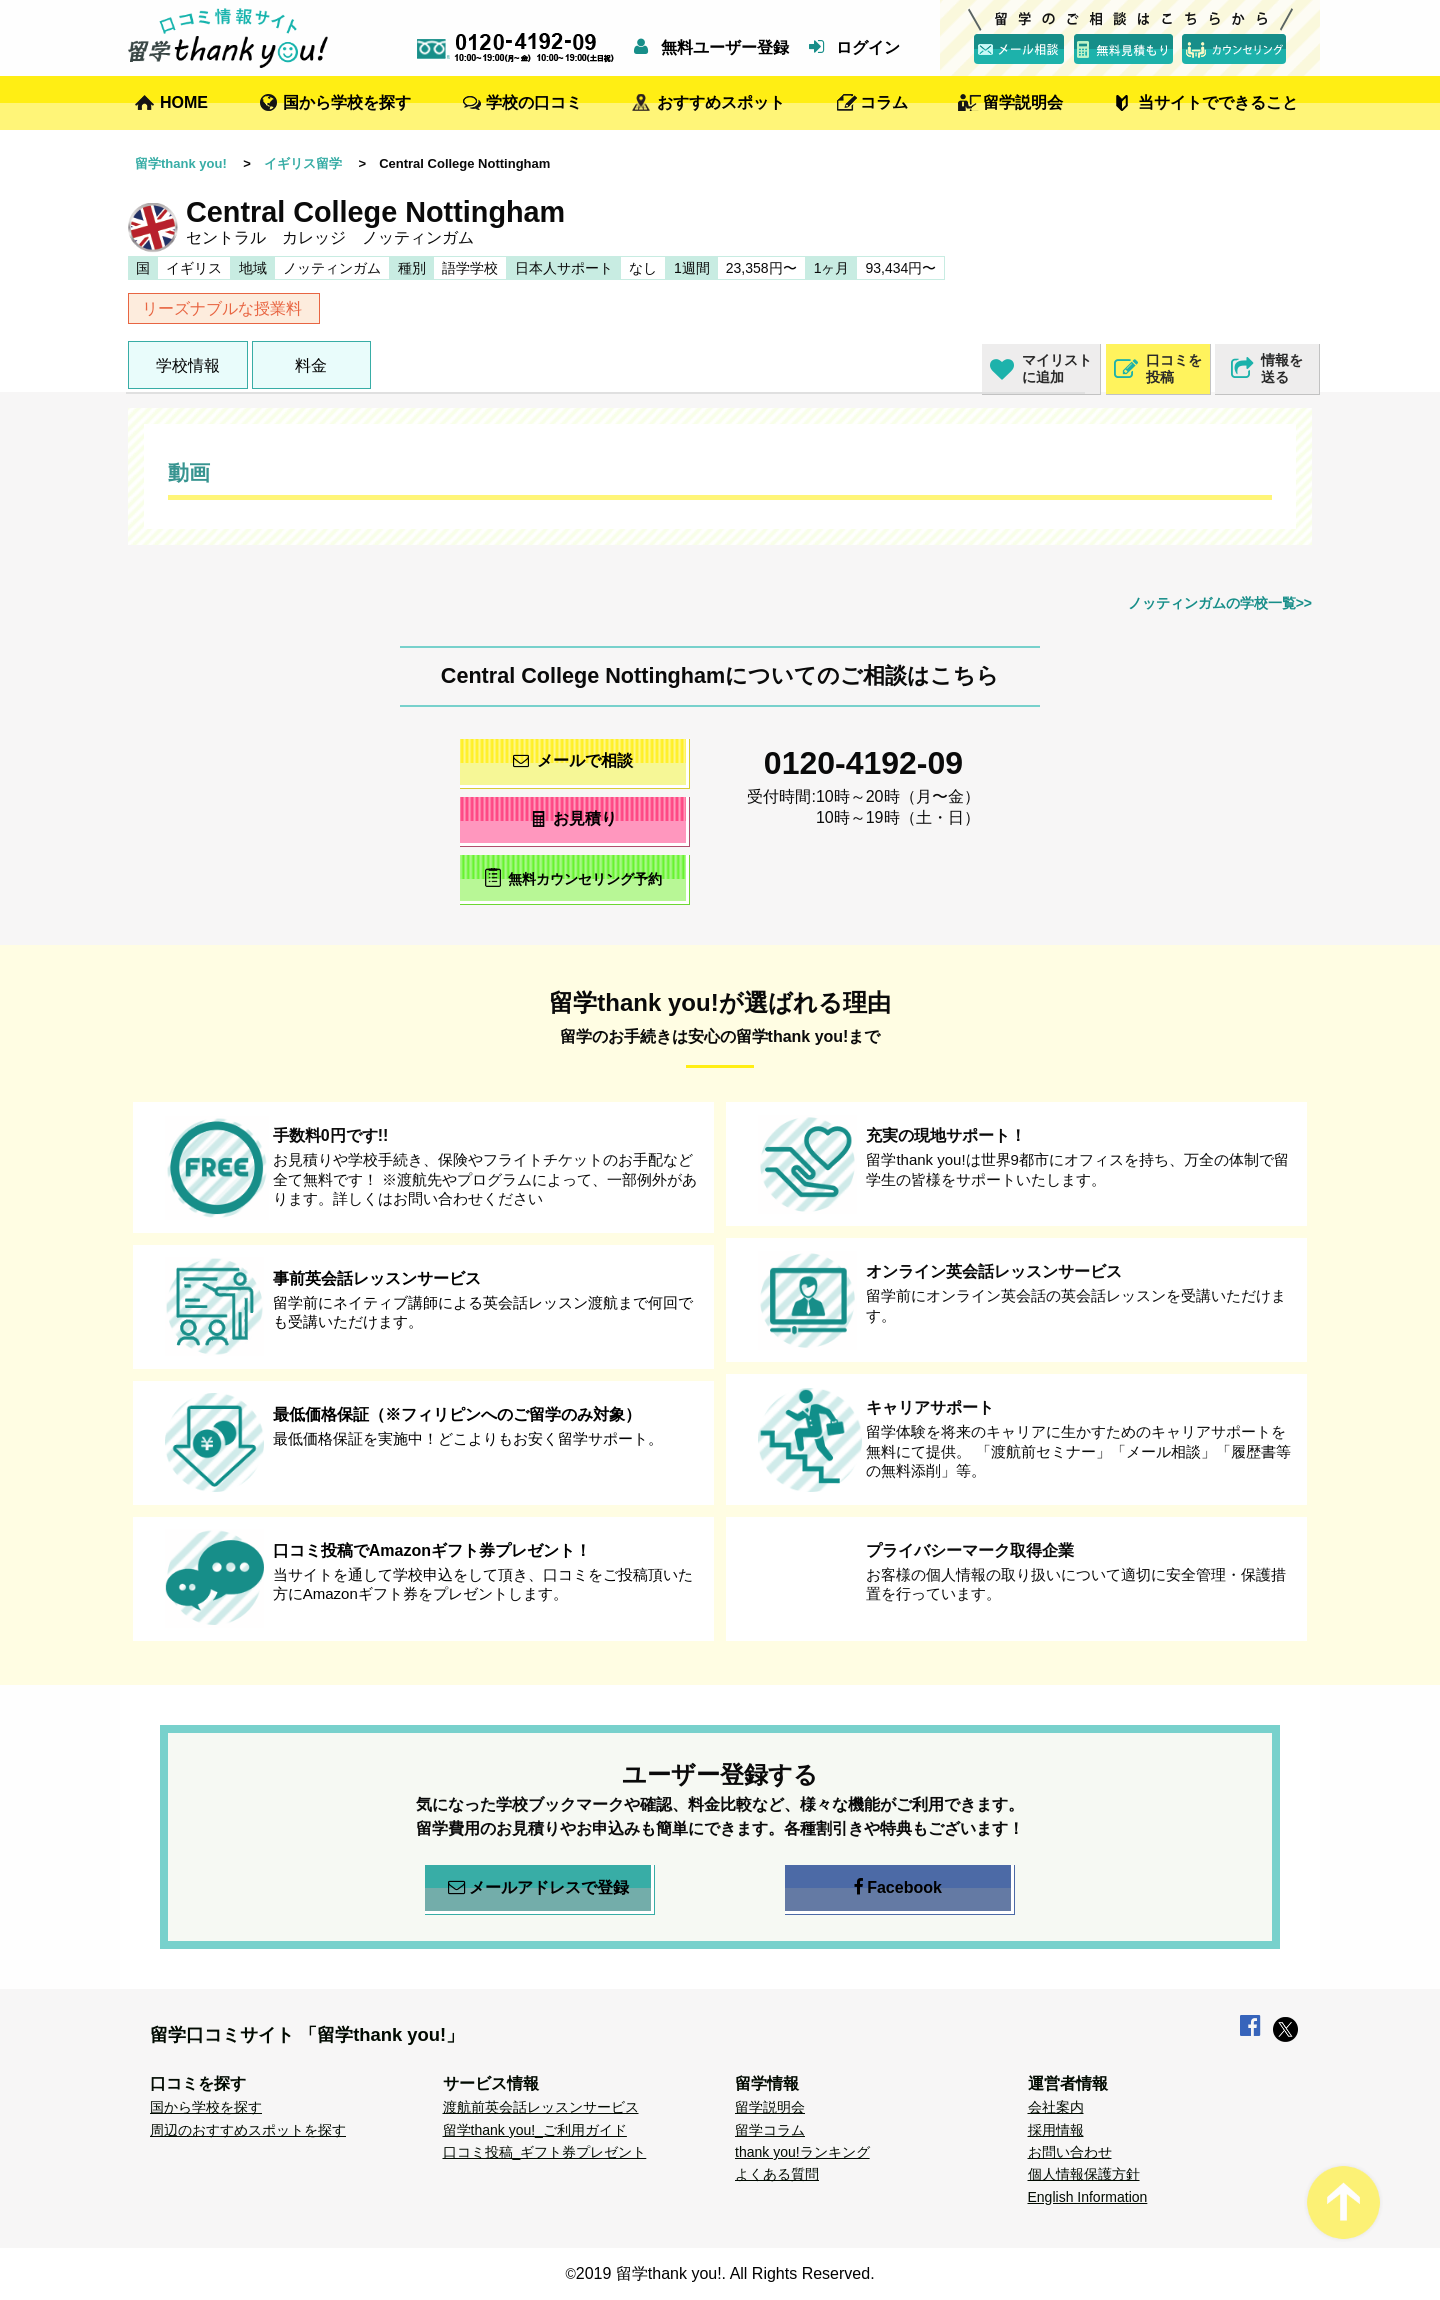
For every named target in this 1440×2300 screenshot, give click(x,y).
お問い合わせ (1070, 2152)
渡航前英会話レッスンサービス (541, 2107)
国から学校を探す (347, 102)
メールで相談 (573, 760)
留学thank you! (181, 163)
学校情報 (188, 365)
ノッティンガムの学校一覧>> (1220, 603)
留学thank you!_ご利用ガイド (535, 2130)
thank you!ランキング (802, 2152)
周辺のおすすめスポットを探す (248, 2130)
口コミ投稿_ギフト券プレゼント (545, 2152)
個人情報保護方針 (1084, 2174)
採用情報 (1056, 2130)
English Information (1088, 2197)
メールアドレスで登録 (538, 1888)
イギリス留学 (303, 163)
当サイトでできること (1218, 102)
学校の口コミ (534, 102)
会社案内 (1056, 2107)
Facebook (898, 1888)
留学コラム (770, 2130)
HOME (184, 102)
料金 (311, 365)
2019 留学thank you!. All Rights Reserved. (725, 2273)
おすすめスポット (721, 102)
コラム (884, 102)
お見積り (573, 818)
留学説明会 (1023, 102)
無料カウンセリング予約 (573, 877)
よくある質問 (777, 2174)
